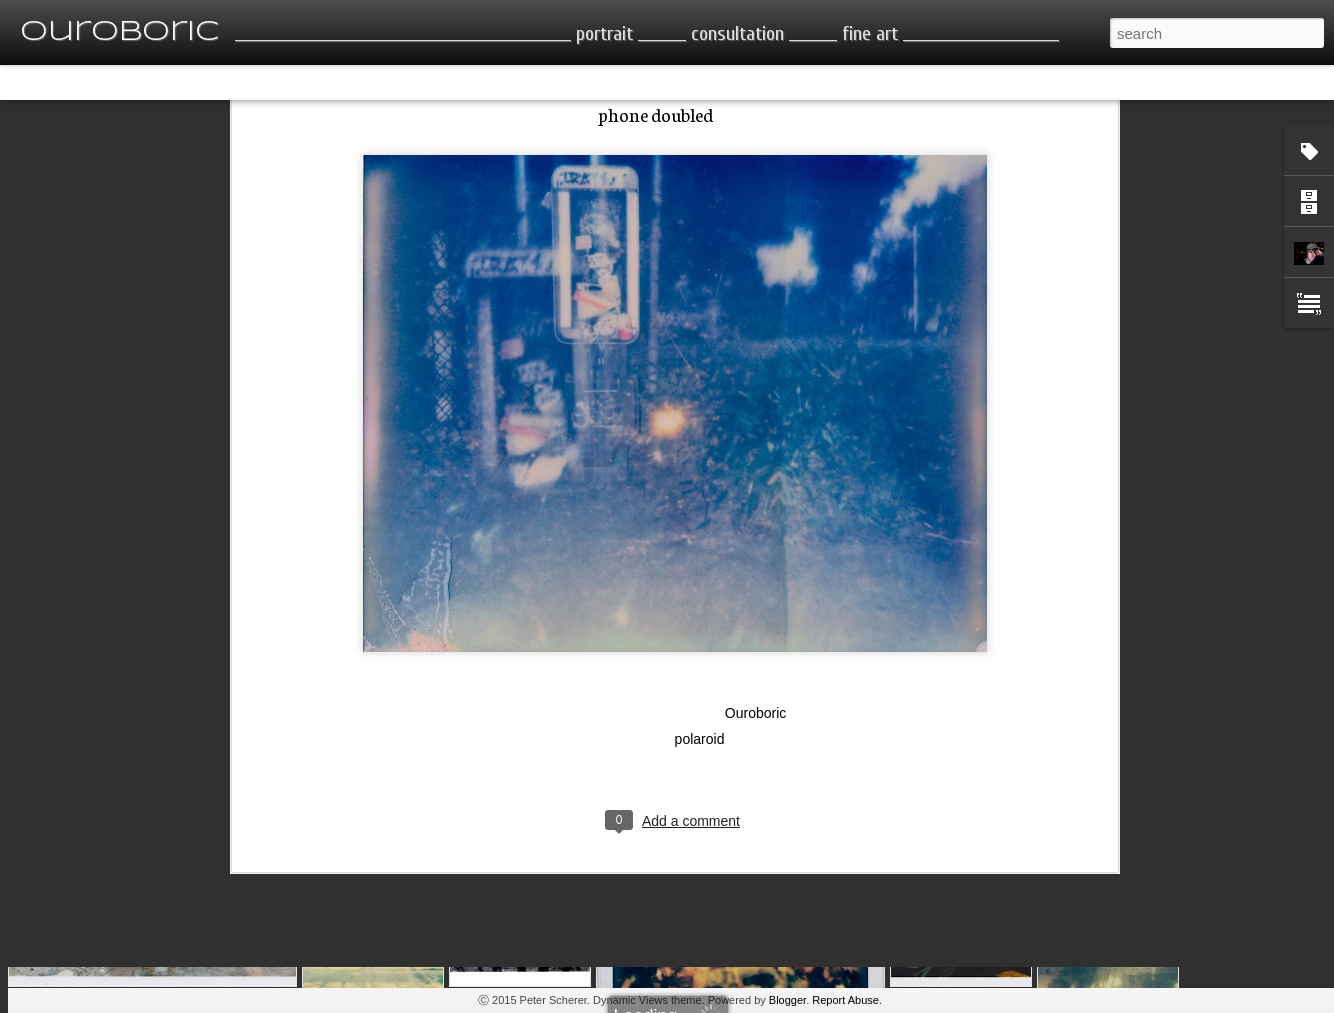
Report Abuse (845, 1000)
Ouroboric (755, 577)
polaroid (700, 603)
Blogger (787, 1000)
